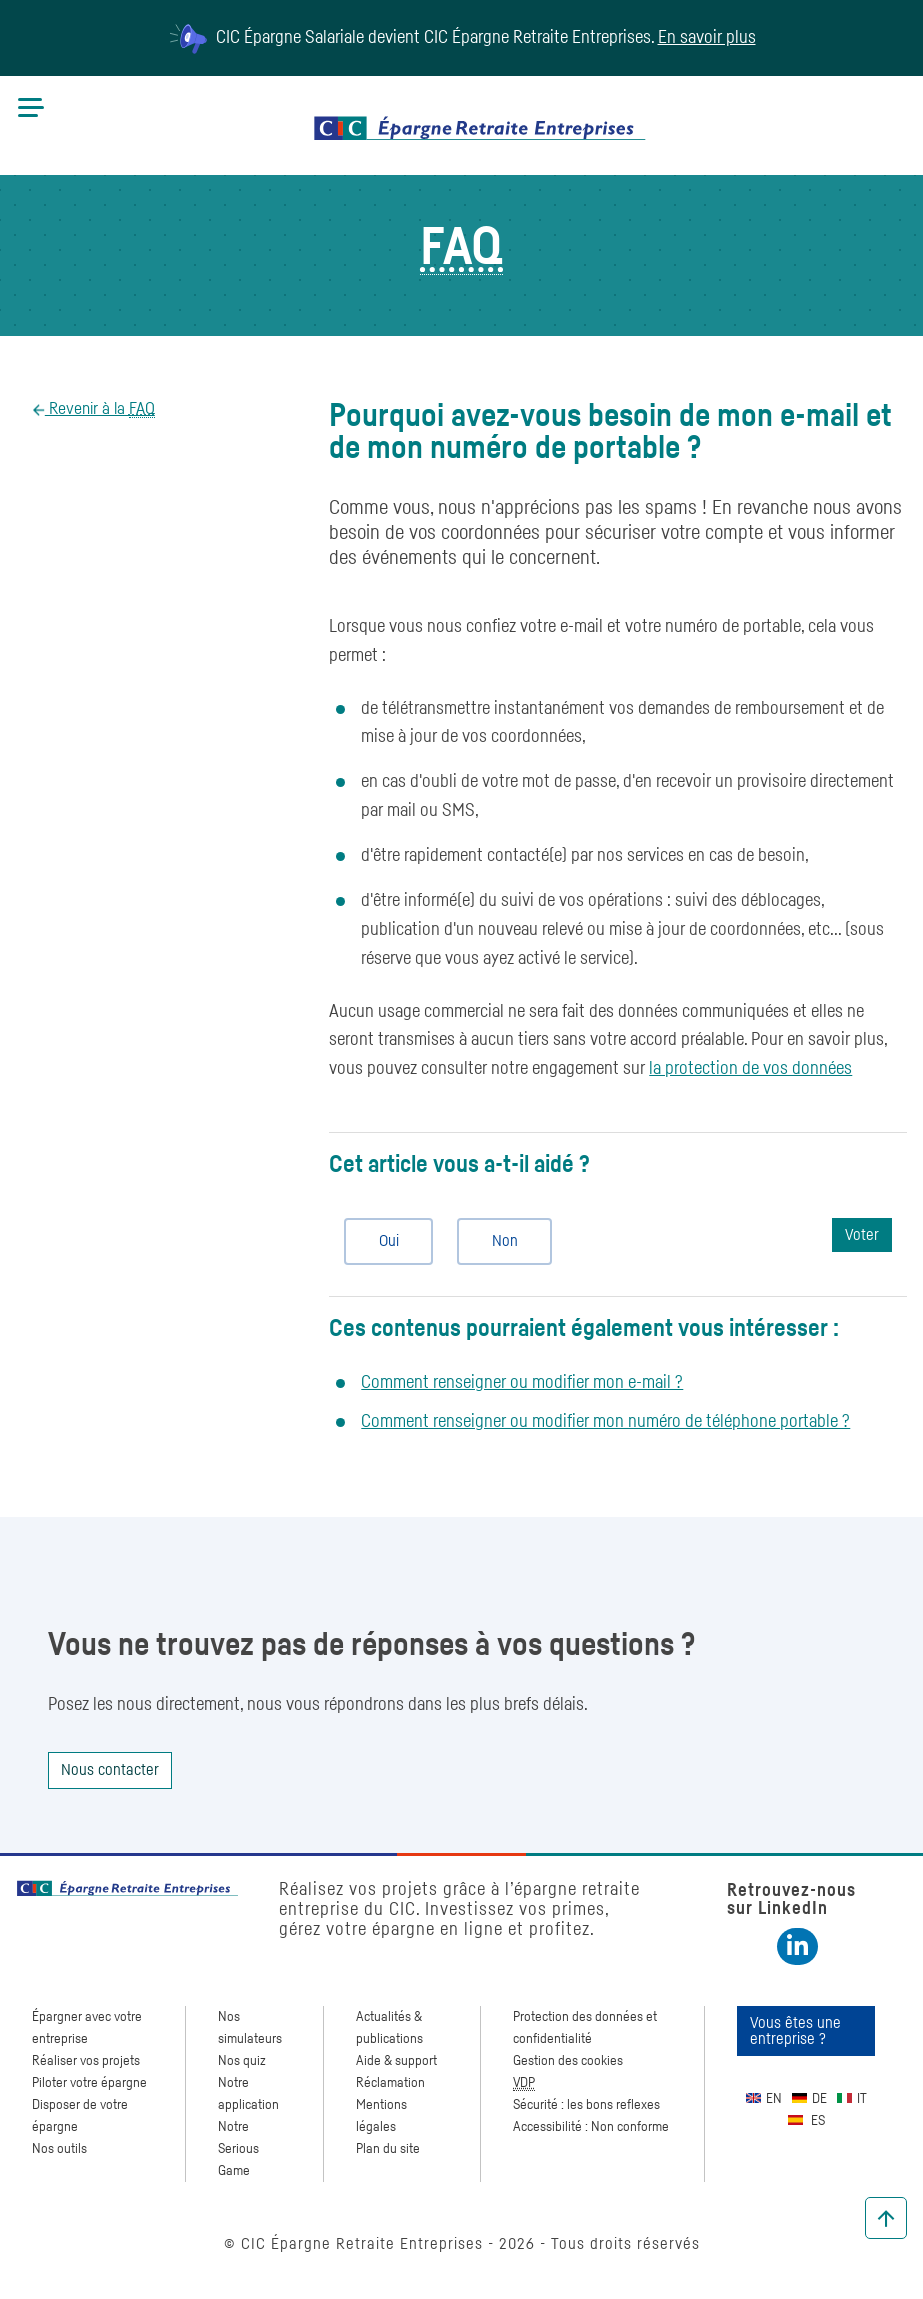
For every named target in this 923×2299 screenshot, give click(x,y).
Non (496, 1241)
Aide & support (396, 2061)
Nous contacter (110, 1770)
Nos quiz (242, 2061)
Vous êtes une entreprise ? (795, 2031)
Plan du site (388, 2149)
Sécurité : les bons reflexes (586, 2105)
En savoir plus (707, 38)
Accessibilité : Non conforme (591, 2127)
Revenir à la (100, 409)
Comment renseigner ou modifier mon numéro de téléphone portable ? (605, 1422)
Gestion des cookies (568, 2061)
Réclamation (390, 2083)
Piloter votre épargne (89, 2083)
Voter (862, 1235)
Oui (380, 1241)
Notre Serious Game (238, 2149)
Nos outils (59, 2149)
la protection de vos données (750, 1069)
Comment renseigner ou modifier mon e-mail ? (522, 1383)
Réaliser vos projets (86, 2061)
